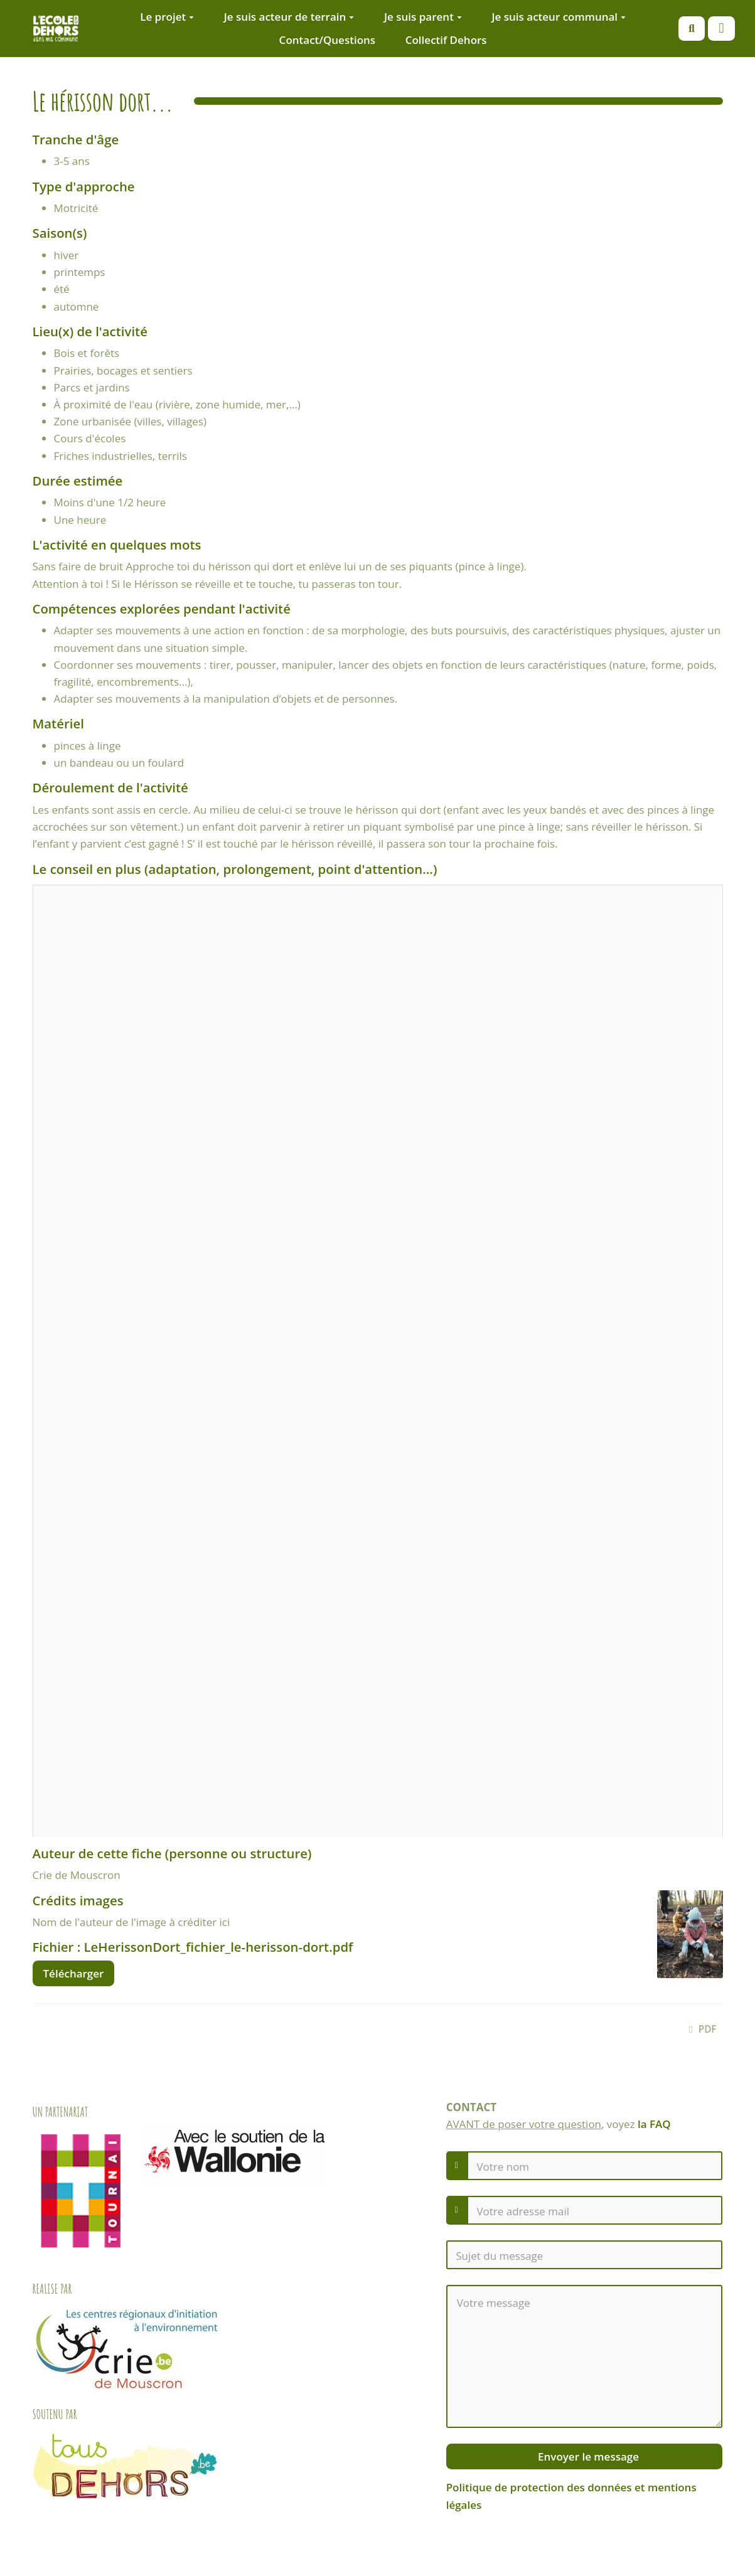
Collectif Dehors (446, 40)
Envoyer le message (587, 2456)
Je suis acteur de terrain (289, 16)
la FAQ (654, 2124)
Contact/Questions (327, 40)
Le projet (167, 16)
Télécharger (73, 1973)
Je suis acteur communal (558, 16)
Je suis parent (423, 16)
